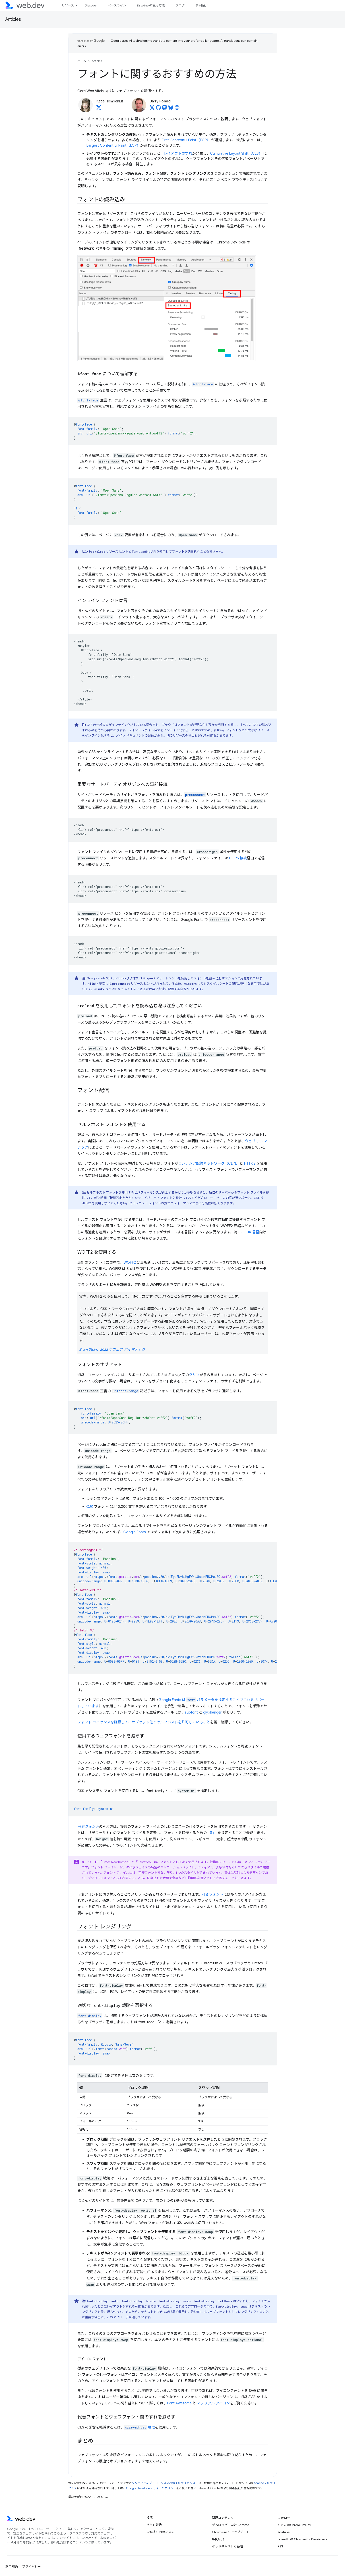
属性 (139, 2427)
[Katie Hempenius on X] (98, 109)
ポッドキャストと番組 (227, 2546)
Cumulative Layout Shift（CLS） (236, 153)
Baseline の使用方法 (151, 5)
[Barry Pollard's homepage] (177, 109)
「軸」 (212, 1833)
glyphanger (212, 1712)
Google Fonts (96, 978)
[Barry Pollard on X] (152, 109)
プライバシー (31, 2566)
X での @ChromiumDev (294, 2525)
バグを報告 (154, 2525)
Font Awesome (179, 2403)
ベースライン (117, 5)
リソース (68, 5)
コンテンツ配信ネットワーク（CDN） (209, 1163)
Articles (13, 19)
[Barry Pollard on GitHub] (158, 109)
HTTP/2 (250, 1163)
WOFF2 (130, 1262)
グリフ (194, 1375)
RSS (280, 2546)
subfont (191, 1712)
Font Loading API (144, 552)
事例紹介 (202, 5)
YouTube (283, 2532)
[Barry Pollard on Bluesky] (170, 109)
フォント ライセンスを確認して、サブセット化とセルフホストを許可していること (143, 1722)
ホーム (81, 61)
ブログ (180, 5)
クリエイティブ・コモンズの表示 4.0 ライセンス (163, 2483)
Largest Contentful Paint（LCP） (113, 145)
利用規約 (11, 2566)
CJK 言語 (251, 1232)
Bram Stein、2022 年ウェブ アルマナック (112, 1349)
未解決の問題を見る (160, 2532)
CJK (89, 1506)
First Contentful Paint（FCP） (186, 140)
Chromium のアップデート (231, 2532)
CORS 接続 (238, 858)
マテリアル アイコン (213, 2403)
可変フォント (212, 1894)
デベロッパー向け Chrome (230, 2525)
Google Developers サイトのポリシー (151, 2488)
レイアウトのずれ (178, 153)
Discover (91, 5)
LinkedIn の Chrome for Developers (302, 2539)
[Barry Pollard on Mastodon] (164, 109)
